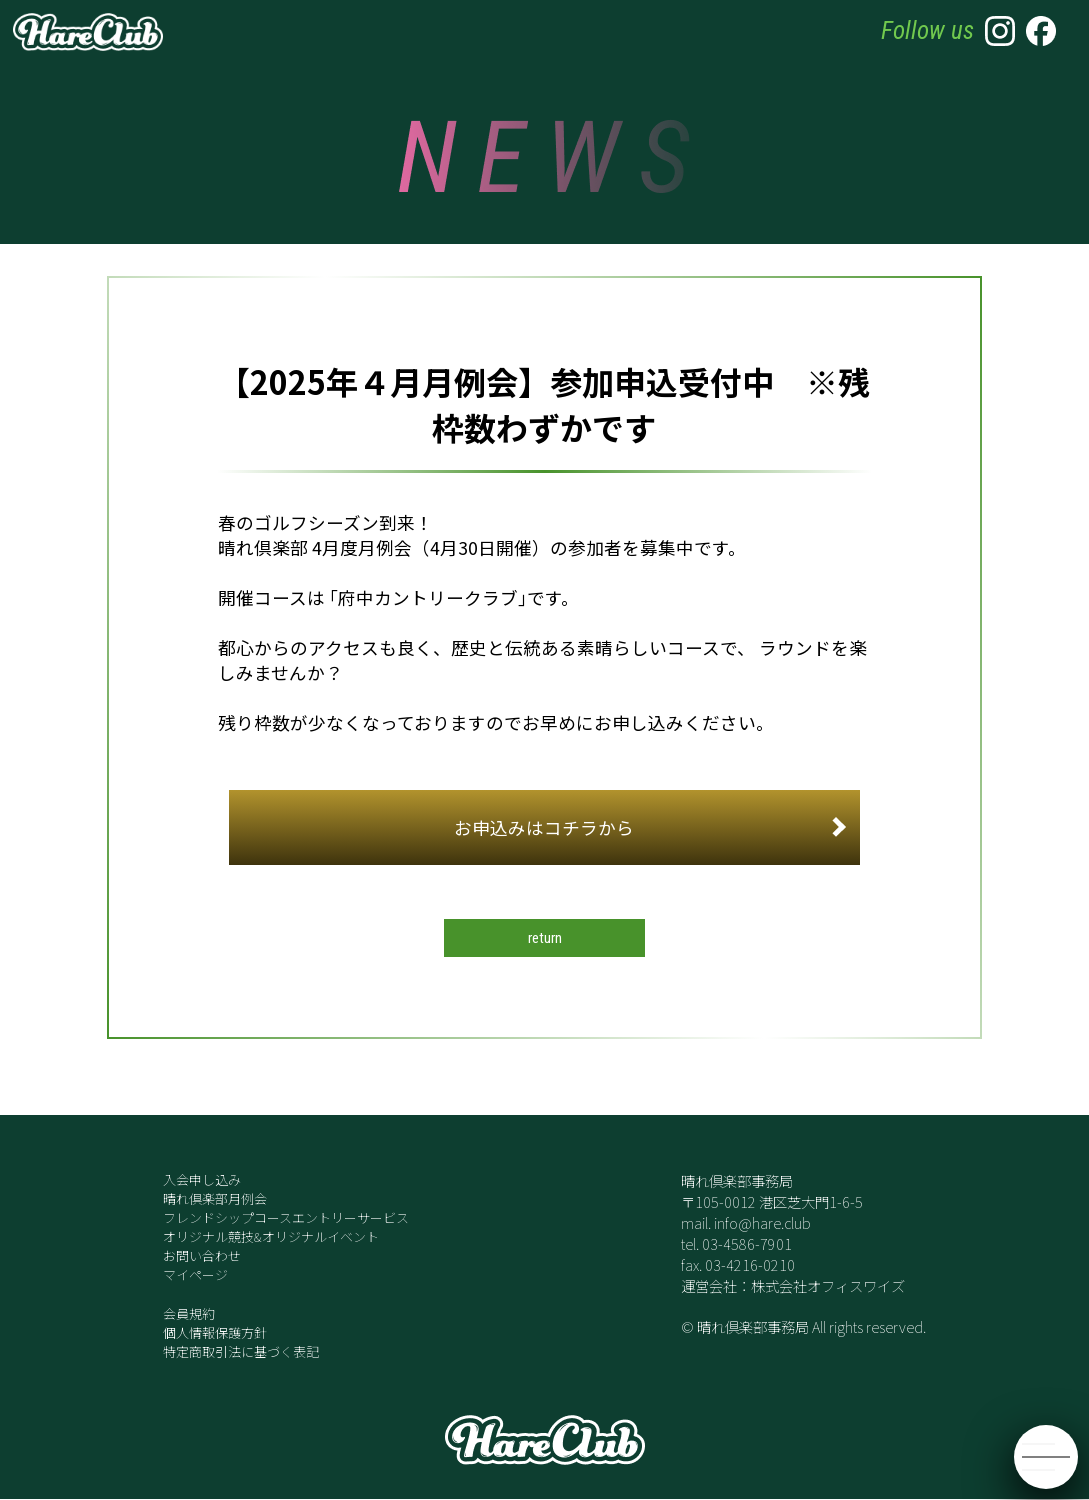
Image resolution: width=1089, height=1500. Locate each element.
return (544, 938)
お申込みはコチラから (650, 827)
